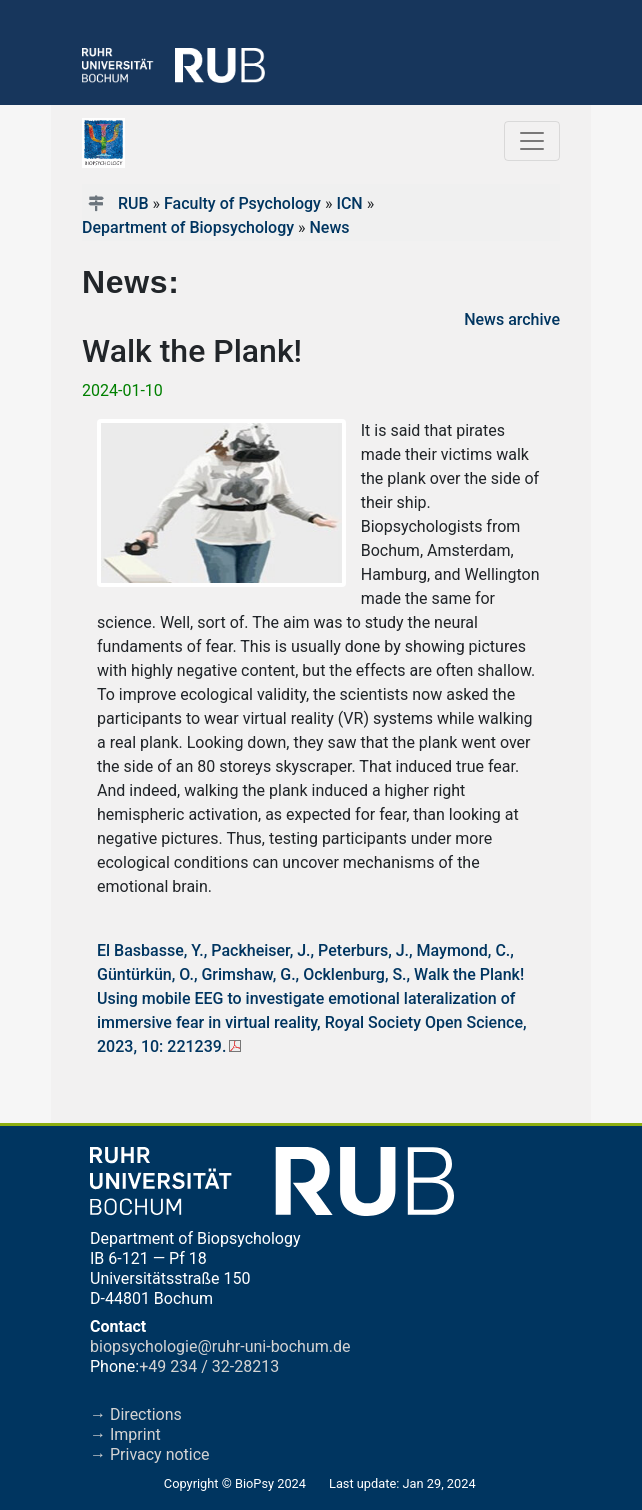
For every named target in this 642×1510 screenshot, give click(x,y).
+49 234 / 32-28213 (209, 1366)
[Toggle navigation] (532, 141)
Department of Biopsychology (188, 227)
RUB (133, 203)
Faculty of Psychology (242, 203)
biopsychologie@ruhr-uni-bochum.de (220, 1346)
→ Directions (136, 1414)
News (329, 227)
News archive (512, 319)
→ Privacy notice (150, 1454)
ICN (349, 203)
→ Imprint (125, 1434)
